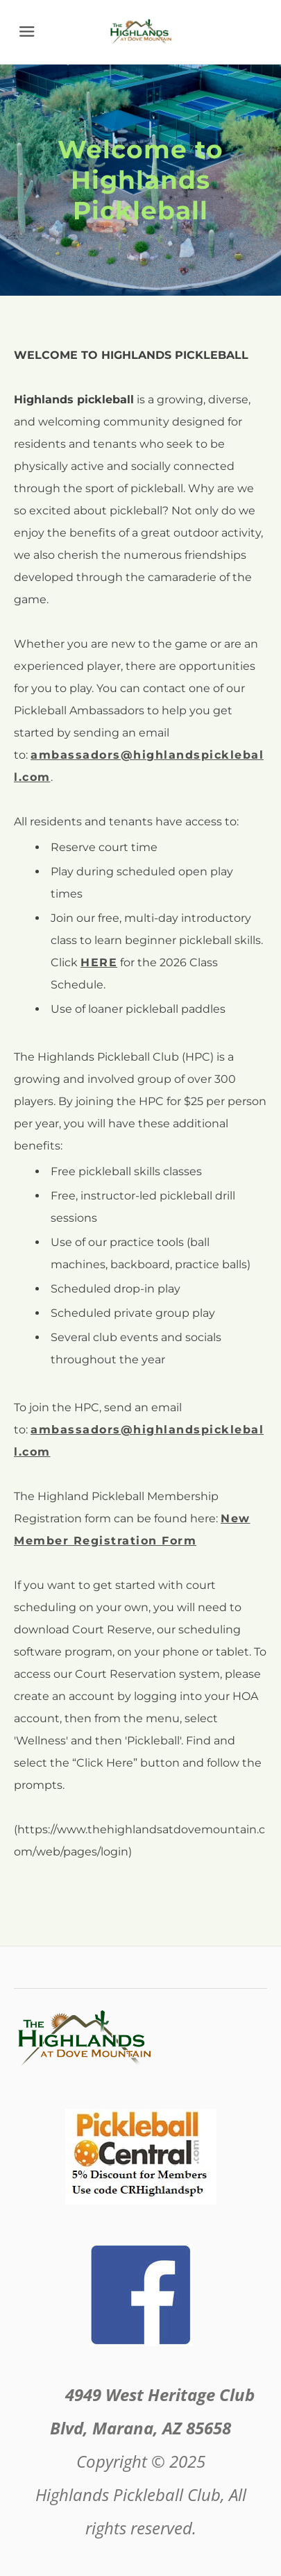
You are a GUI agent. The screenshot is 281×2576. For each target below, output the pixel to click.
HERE (98, 962)
